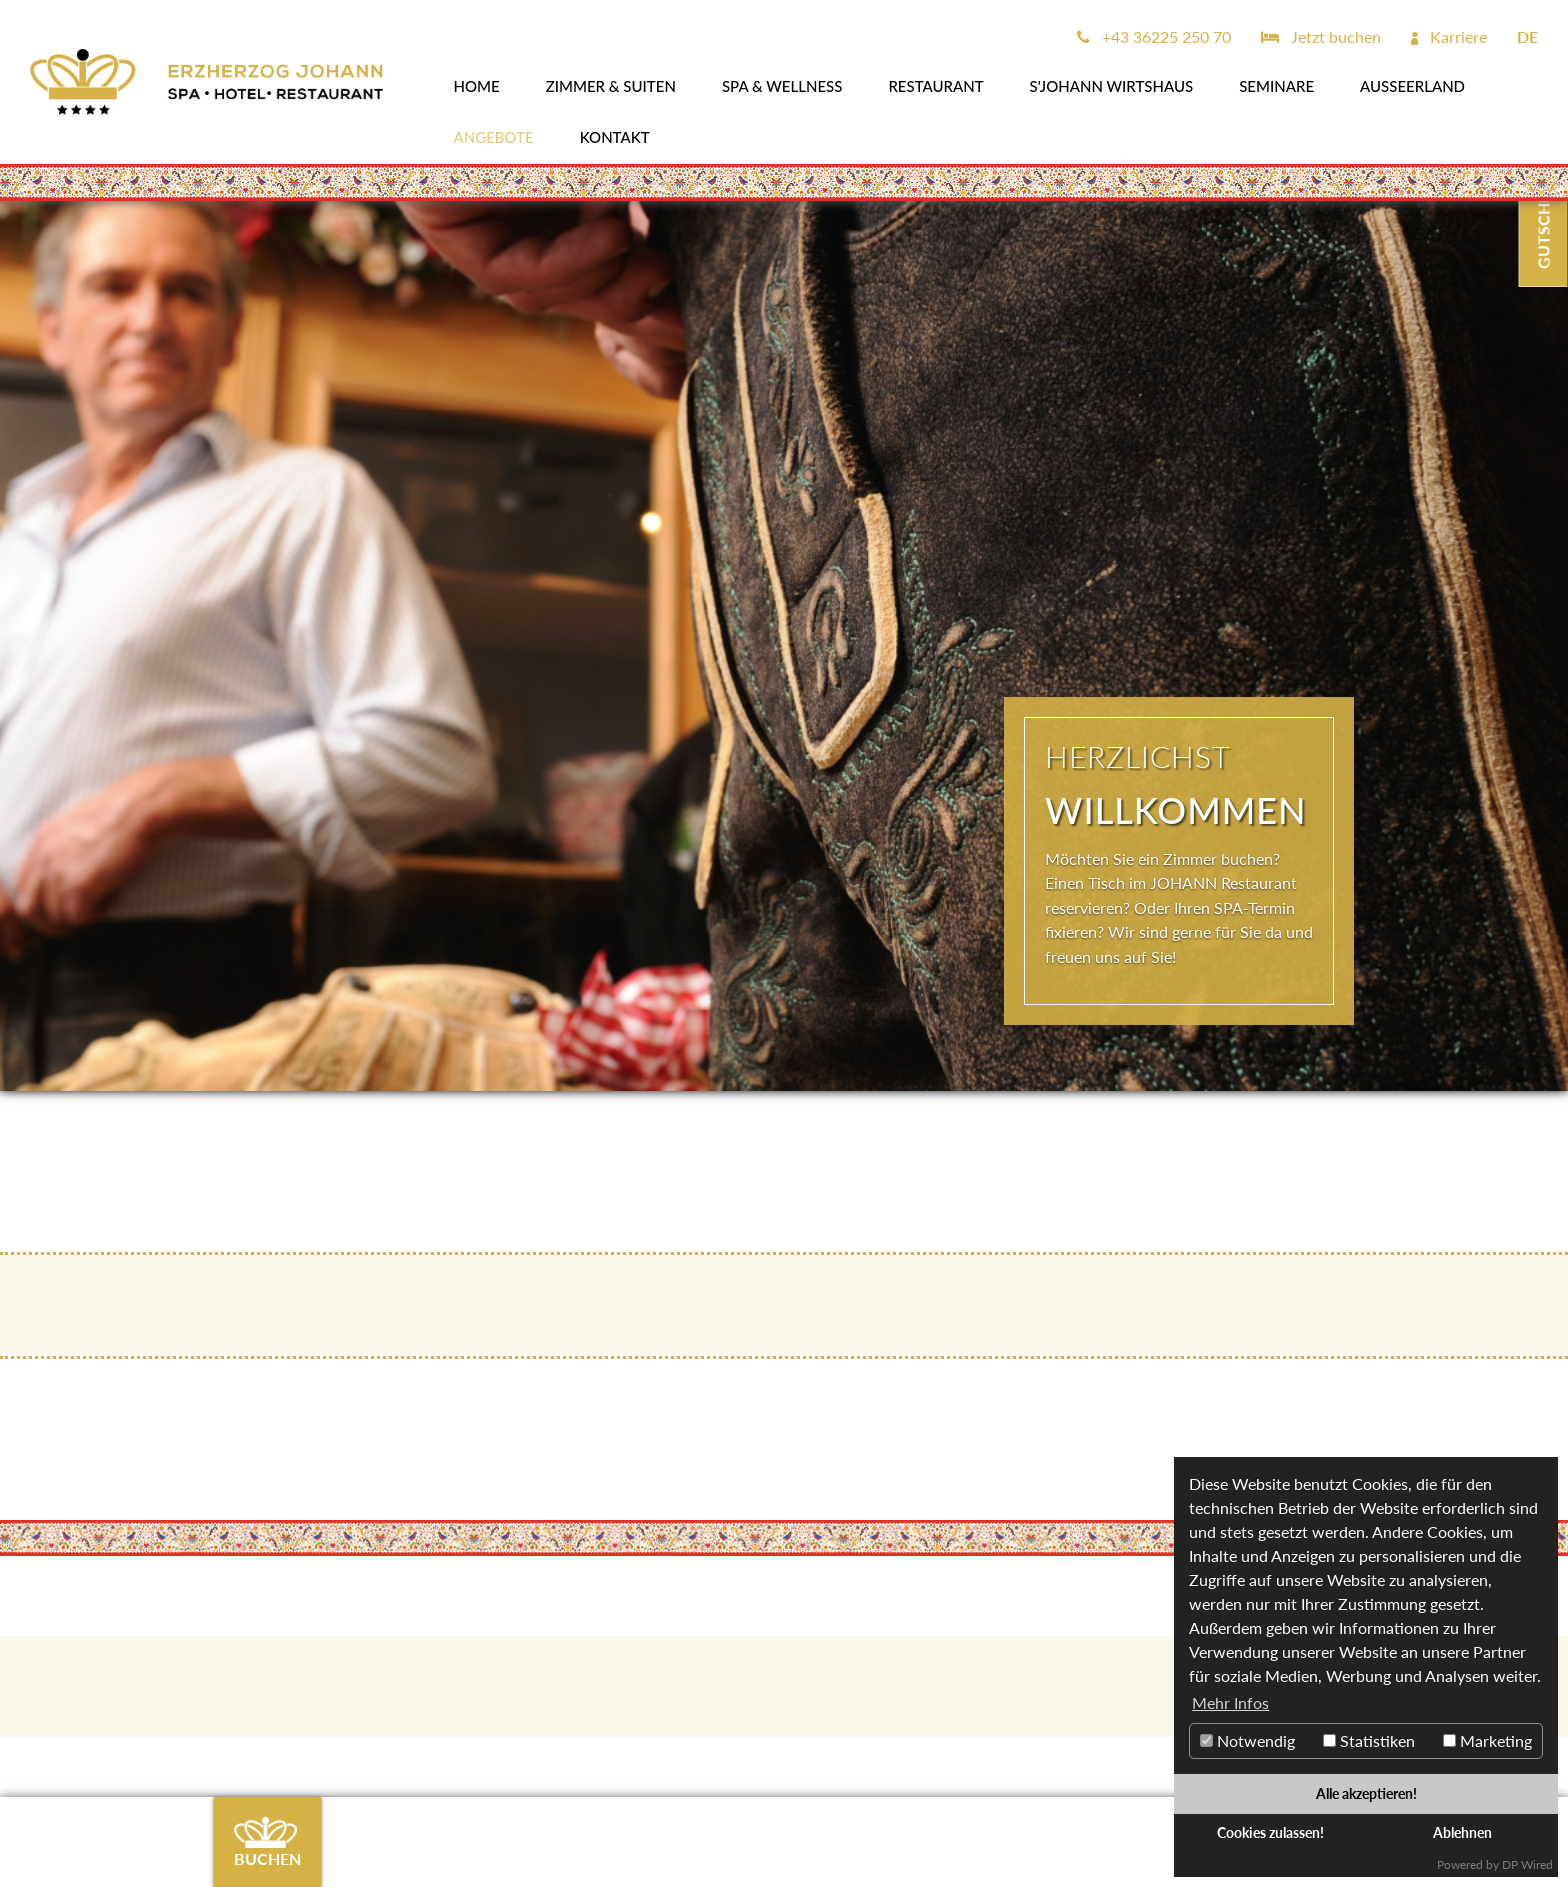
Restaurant (935, 86)
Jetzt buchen (1321, 36)
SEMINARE (1276, 86)
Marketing (1487, 1740)
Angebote (494, 137)
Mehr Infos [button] (1230, 1702)
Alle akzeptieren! (1366, 1793)
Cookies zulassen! (1270, 1832)
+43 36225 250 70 (1154, 36)
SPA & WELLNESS (782, 86)
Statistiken (1369, 1740)
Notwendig (1247, 1740)
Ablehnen (1462, 1832)
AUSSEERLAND (1412, 86)
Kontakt (615, 137)
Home (477, 86)
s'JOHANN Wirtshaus (1112, 86)
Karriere (1449, 36)
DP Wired (1527, 1864)
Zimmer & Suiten (611, 86)
